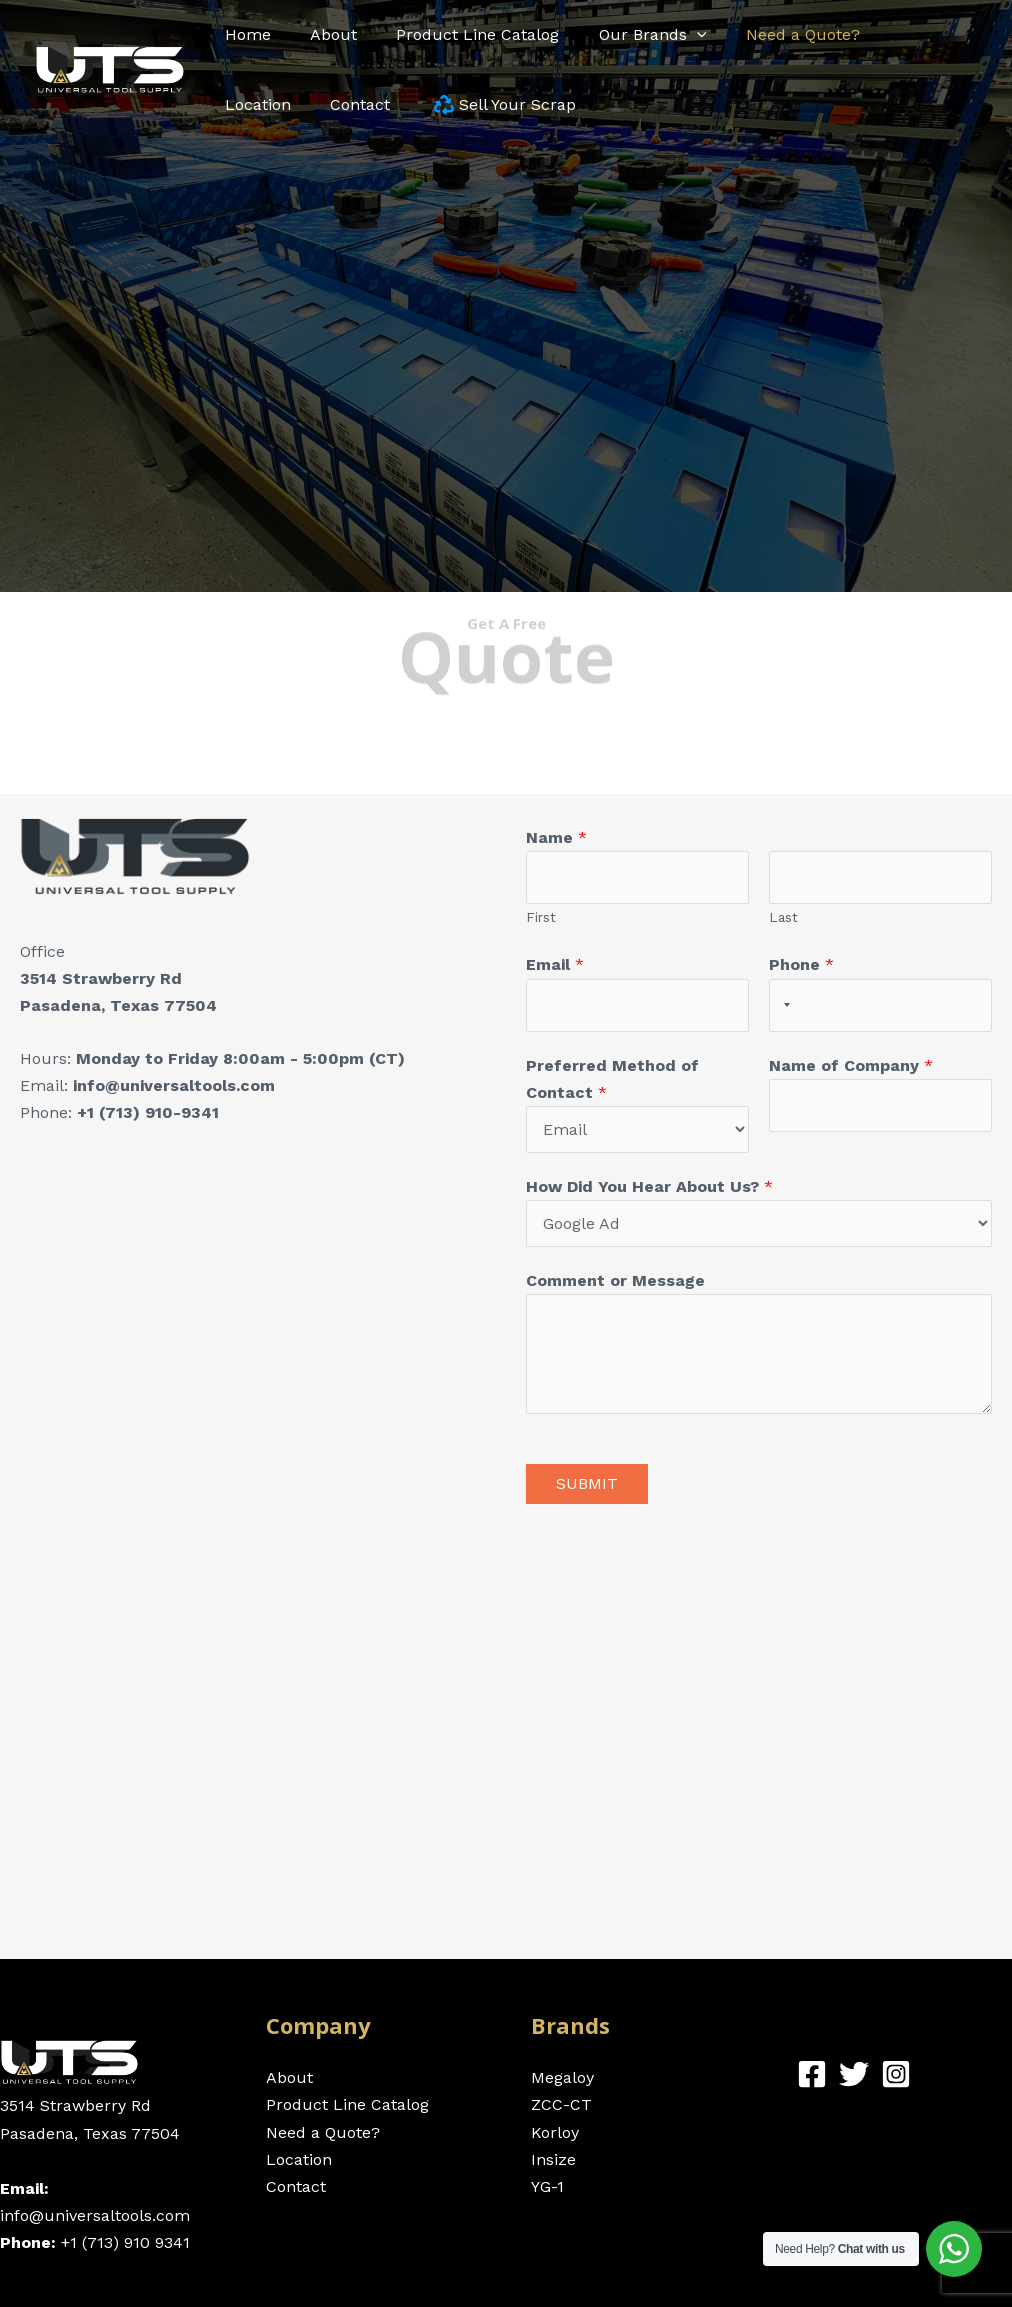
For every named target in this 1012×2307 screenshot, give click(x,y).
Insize (553, 2159)
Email (555, 964)
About (289, 2077)
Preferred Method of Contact (612, 1079)
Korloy (555, 2132)
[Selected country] (783, 1005)
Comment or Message (615, 1280)
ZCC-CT (561, 2104)
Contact (296, 2186)
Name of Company (851, 1065)
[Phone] (880, 1005)
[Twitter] (854, 2074)
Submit (587, 1483)
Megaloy (562, 2077)
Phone (801, 964)
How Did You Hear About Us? (649, 1186)
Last (783, 917)
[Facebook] (812, 2074)
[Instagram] (896, 2074)
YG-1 (547, 2186)
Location (299, 2159)
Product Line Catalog (347, 2104)
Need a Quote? (323, 2132)
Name (556, 837)
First (541, 917)
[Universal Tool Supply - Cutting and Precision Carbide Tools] (110, 68)
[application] (671, 35)
